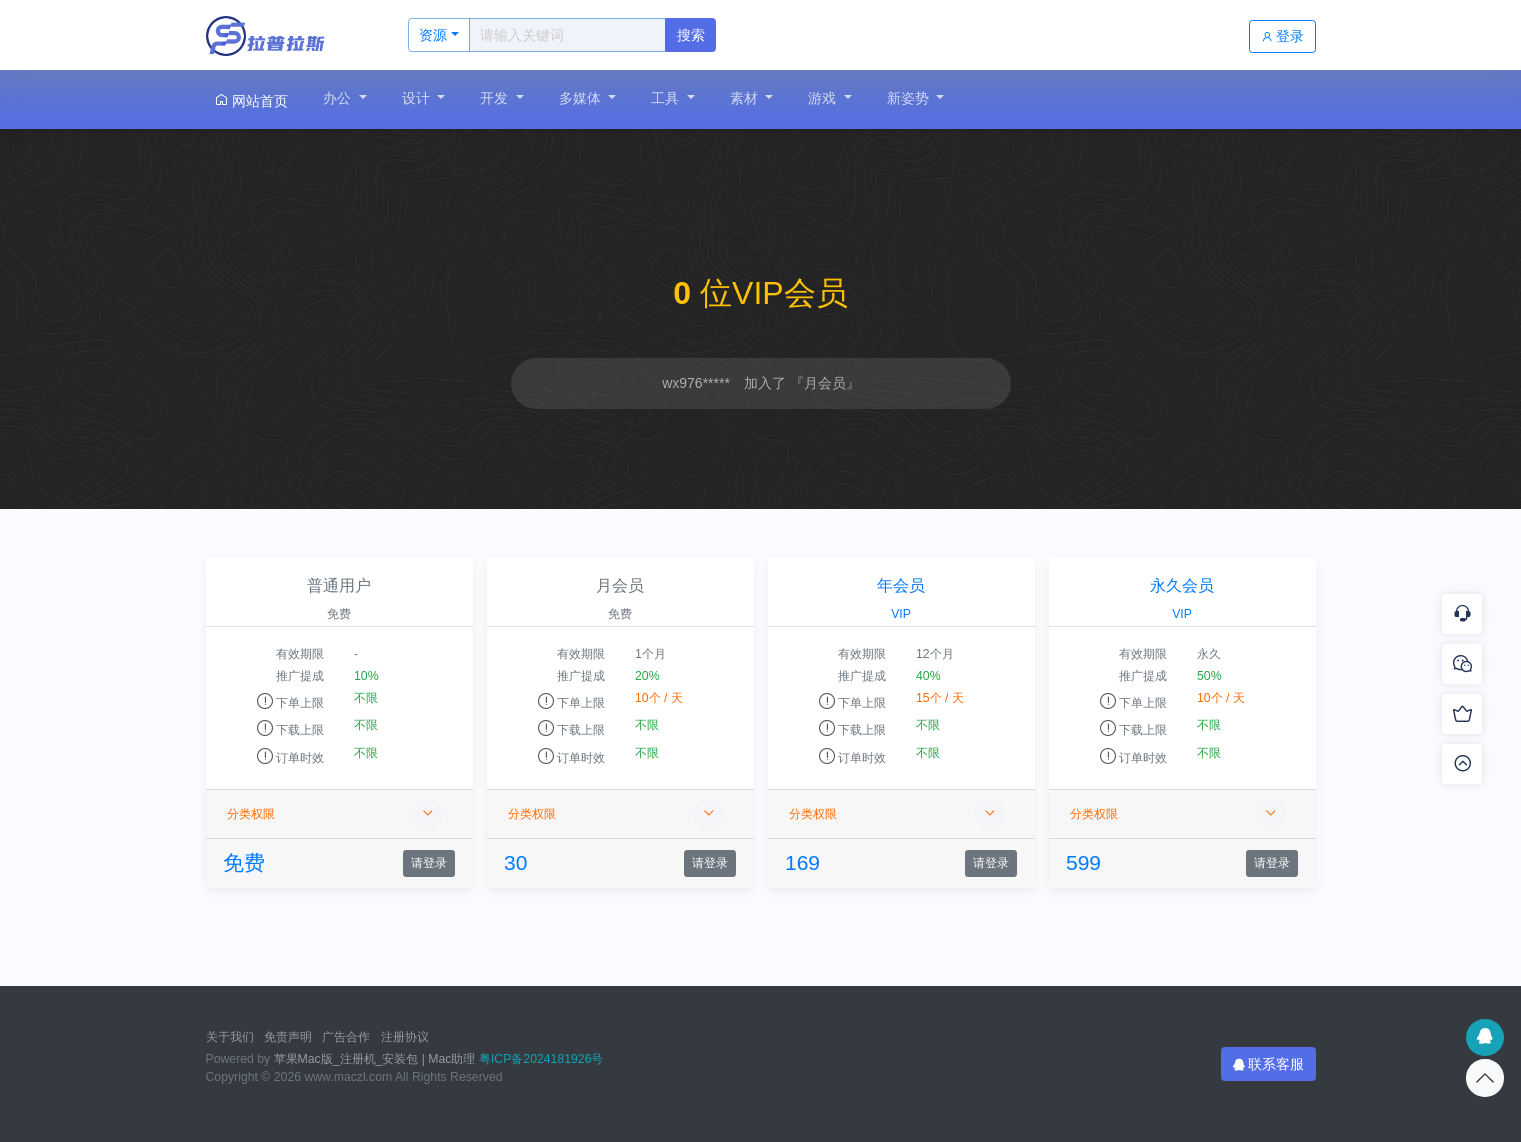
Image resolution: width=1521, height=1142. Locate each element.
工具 (667, 98)
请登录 (429, 863)
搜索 (691, 35)
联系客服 (1269, 1064)
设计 (418, 98)
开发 (496, 98)
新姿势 (910, 98)
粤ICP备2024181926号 (541, 1059)
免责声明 (288, 1037)
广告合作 (346, 1037)
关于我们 (230, 1037)
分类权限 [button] (335, 814)
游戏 (824, 98)
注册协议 (405, 1037)
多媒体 (582, 98)
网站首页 (251, 100)
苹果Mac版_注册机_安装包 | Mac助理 (375, 1059)
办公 (339, 98)
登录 (1283, 36)
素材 (746, 98)
